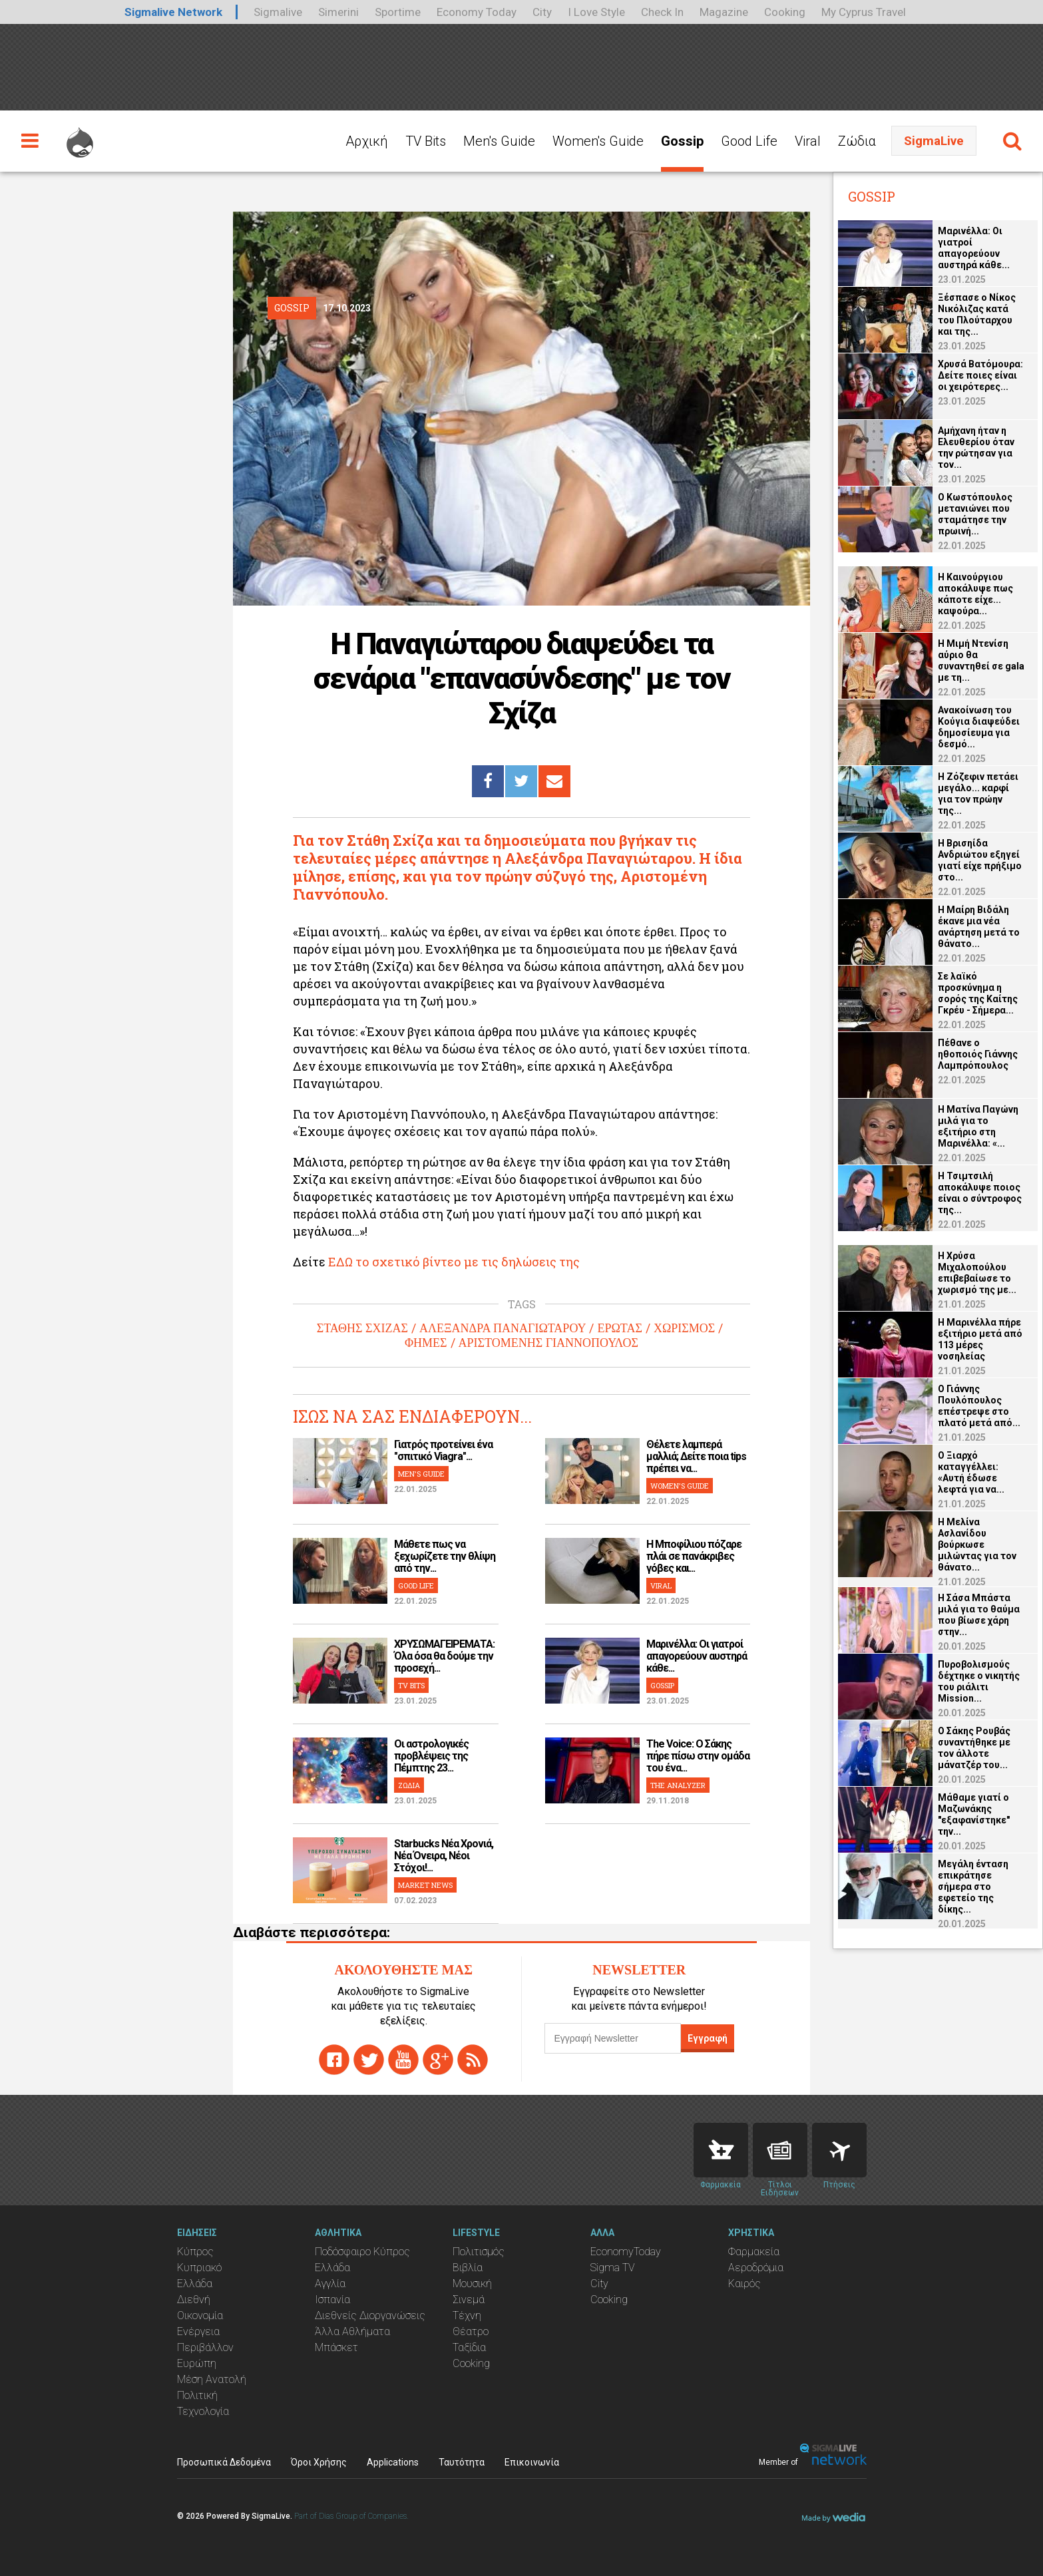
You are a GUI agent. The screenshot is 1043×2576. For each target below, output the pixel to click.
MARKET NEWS (425, 1885)
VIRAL (661, 1585)
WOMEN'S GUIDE (679, 1486)
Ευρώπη (196, 2363)
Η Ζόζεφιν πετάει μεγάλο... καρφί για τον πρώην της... (978, 793)
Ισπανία (332, 2299)
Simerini (338, 12)
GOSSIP (662, 1685)
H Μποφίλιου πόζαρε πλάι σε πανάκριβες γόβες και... (693, 1556)
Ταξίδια (469, 2347)
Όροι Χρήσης (319, 2462)
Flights (839, 2150)
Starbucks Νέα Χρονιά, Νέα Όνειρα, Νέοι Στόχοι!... (443, 1855)
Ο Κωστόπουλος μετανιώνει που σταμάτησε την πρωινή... (975, 514)
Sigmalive (278, 12)
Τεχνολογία (203, 2411)
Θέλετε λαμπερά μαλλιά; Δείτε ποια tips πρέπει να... (696, 1456)
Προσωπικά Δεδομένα (224, 2462)
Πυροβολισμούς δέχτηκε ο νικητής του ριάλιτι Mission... (979, 1681)
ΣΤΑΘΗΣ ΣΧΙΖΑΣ (362, 1328)
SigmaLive (934, 140)
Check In (662, 12)
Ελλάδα (194, 2283)
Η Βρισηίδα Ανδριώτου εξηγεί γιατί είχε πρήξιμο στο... (980, 860)
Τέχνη (467, 2315)
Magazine (724, 12)
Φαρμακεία (753, 2251)
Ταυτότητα (462, 2462)
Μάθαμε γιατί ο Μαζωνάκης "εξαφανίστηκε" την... (974, 1814)
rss (472, 2059)
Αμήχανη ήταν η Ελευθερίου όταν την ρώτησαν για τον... (976, 447)
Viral (808, 141)
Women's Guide (598, 141)
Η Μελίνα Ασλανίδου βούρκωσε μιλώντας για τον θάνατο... (977, 1544)
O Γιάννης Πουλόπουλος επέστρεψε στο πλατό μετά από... (979, 1405)
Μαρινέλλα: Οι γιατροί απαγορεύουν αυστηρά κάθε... (696, 1656)
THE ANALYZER (678, 1785)
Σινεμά (469, 2299)
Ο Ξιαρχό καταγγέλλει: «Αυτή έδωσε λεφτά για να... (971, 1472)
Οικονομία (200, 2315)
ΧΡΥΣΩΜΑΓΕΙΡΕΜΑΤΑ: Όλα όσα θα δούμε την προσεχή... (444, 1656)
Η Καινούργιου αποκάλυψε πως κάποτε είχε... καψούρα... (975, 594)
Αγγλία (330, 2283)
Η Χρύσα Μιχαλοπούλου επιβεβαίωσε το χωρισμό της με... (977, 1272)
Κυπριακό (199, 2267)
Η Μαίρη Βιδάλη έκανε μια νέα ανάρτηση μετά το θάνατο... (979, 926)
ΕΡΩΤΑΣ (619, 1328)
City (542, 12)
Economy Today (477, 12)
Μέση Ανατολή (211, 2379)
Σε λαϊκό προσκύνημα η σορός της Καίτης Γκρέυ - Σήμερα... (978, 993)
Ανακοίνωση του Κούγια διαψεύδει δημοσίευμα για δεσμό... (979, 727)
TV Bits (425, 141)
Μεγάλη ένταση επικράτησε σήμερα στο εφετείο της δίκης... (973, 1887)
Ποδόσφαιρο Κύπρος (362, 2251)
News (780, 2150)
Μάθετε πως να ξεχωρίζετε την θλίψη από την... (444, 1556)
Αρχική (366, 141)
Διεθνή (193, 2299)
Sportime (398, 12)
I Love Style (596, 12)
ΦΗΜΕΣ (426, 1343)
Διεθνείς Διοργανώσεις (370, 2315)
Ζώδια (857, 141)
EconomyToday (625, 2251)
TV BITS (411, 1685)
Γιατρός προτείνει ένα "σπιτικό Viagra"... (443, 1450)
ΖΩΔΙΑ (409, 1785)
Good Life (749, 141)
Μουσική (472, 2283)
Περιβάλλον (205, 2347)
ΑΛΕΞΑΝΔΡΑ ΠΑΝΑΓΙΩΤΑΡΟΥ (502, 1328)
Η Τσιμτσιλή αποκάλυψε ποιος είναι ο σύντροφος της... (980, 1193)
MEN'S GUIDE (421, 1474)
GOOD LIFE (416, 1585)
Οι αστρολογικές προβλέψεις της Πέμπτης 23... (431, 1756)
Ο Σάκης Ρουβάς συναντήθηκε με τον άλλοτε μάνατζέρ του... (974, 1748)
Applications (393, 2462)
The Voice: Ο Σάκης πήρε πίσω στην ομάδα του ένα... (697, 1756)
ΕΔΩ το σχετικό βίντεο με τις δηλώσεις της (454, 1262)
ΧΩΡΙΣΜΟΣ (684, 1328)
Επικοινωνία (532, 2462)
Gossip (682, 141)
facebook (334, 2059)
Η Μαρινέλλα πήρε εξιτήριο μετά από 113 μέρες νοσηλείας (980, 1339)
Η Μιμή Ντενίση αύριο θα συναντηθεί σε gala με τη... (981, 660)
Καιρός (744, 2283)
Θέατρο (471, 2331)
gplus (438, 2059)
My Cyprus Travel (863, 12)
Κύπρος (195, 2251)
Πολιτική (197, 2395)
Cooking (784, 12)
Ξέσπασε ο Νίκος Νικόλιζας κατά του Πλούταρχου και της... (977, 314)
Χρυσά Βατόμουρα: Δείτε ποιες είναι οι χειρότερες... (980, 375)
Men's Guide (499, 141)
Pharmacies (721, 2150)
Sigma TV (612, 2267)
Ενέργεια (198, 2331)
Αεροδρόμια (755, 2267)
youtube (403, 2059)
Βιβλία (468, 2267)
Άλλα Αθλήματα (352, 2331)
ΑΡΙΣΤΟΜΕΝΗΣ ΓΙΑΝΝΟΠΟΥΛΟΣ (548, 1343)
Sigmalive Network (173, 12)
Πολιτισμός (479, 2251)
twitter (368, 2059)
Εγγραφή (708, 2038)
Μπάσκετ (336, 2347)
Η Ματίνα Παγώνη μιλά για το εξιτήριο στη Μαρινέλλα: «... (978, 1126)
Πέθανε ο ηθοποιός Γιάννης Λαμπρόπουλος (978, 1054)
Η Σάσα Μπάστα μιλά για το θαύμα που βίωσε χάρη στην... (979, 1614)
